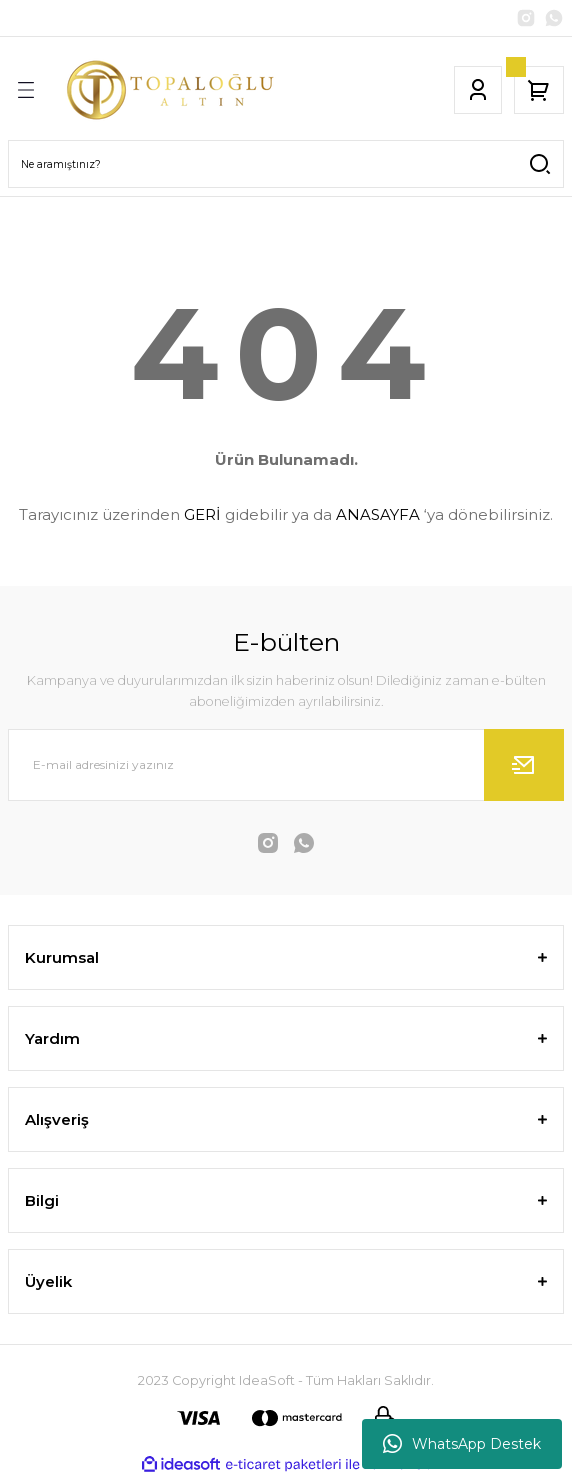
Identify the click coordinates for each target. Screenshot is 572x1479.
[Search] (286, 164)
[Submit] (524, 765)
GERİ (202, 514)
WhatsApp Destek (462, 1444)
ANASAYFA (378, 514)
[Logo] (173, 90)
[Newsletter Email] (286, 765)
